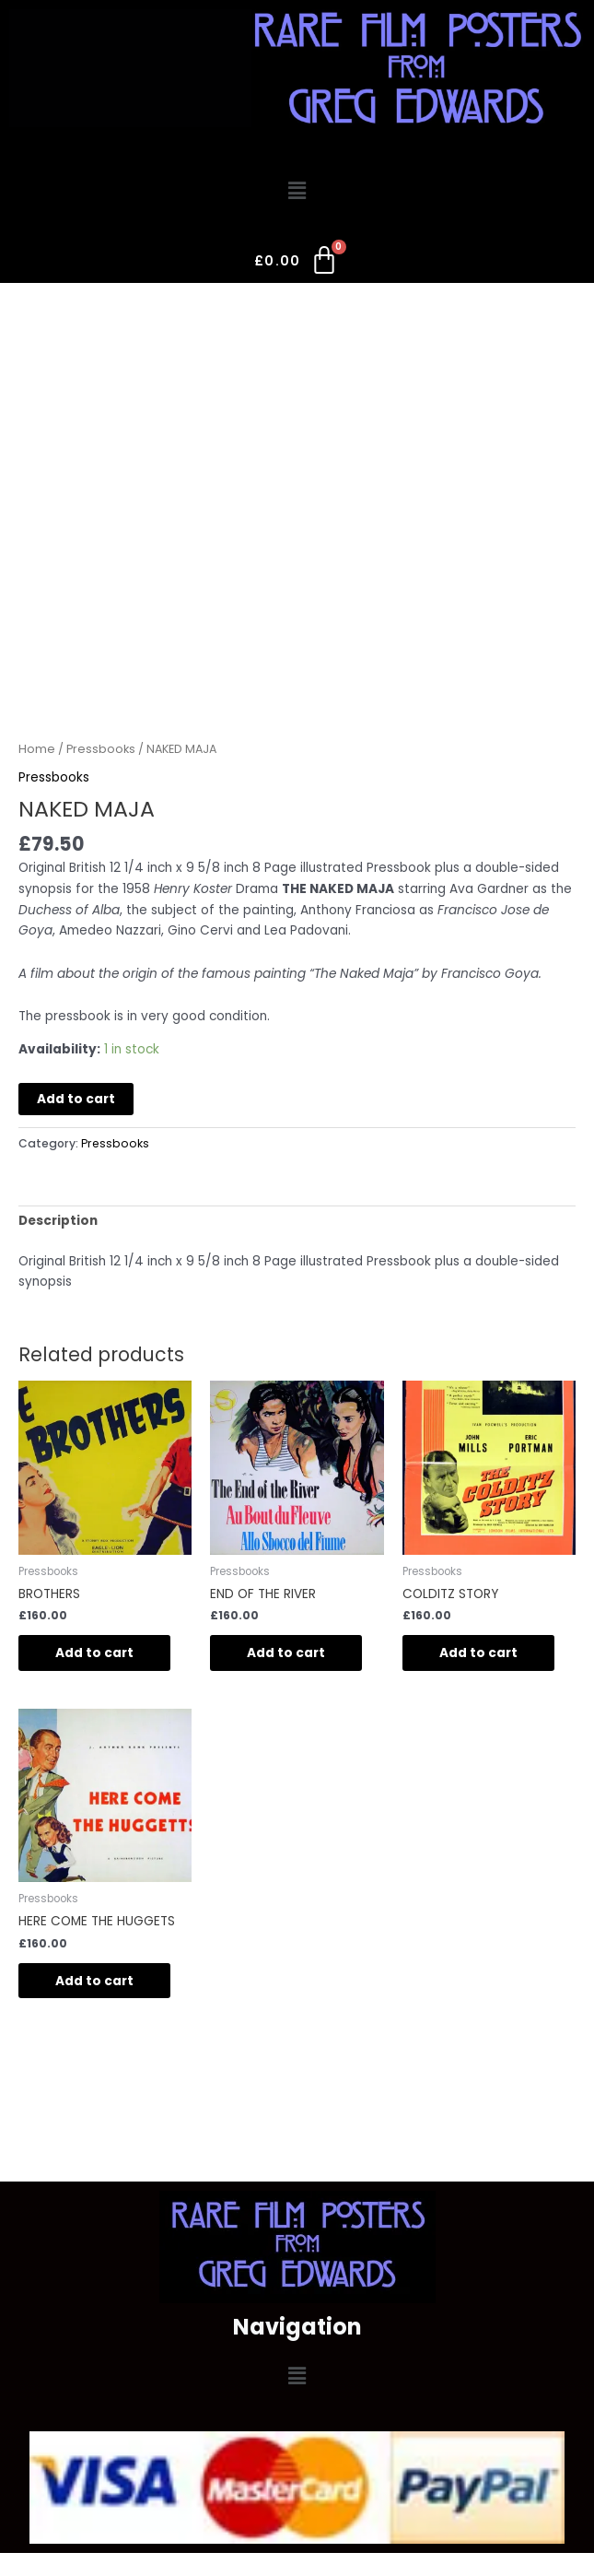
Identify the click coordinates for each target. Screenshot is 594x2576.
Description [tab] (58, 1220)
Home (36, 749)
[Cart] (297, 264)
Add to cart (76, 1099)
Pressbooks (100, 749)
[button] (296, 190)
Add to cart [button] (94, 1653)
